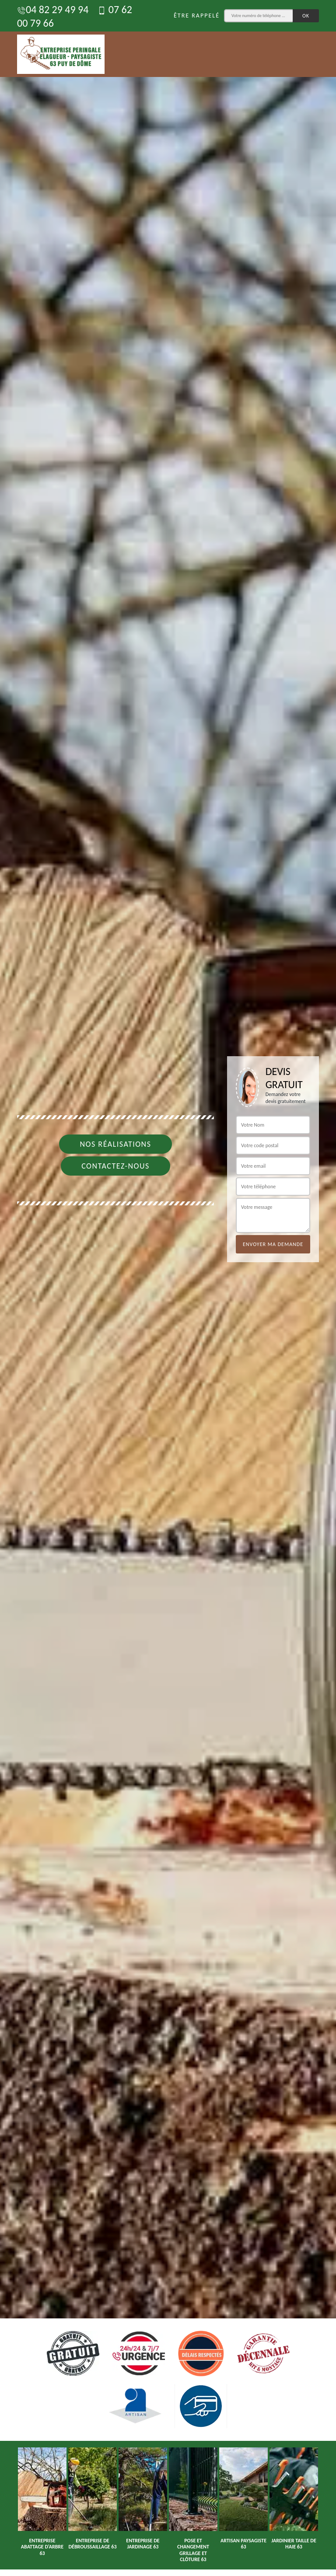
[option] (168, 1288)
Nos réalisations (115, 1144)
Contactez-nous (115, 1166)
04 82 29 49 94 (52, 9)
